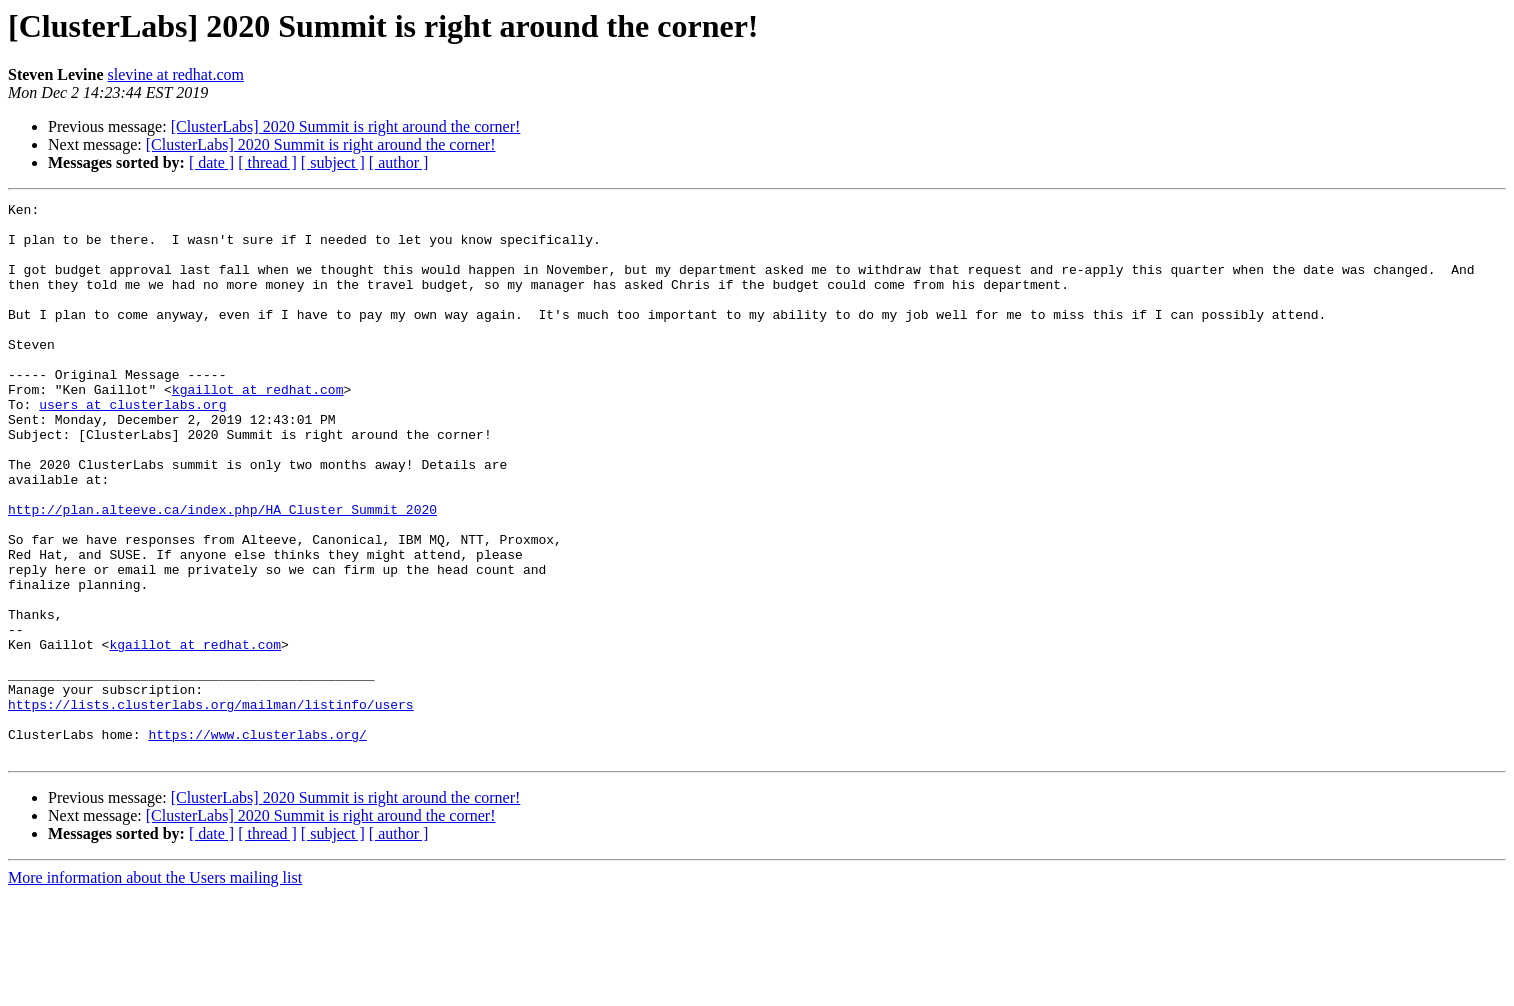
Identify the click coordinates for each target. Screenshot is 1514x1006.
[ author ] (399, 162)
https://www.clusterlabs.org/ (257, 842)
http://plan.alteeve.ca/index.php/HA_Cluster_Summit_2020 (222, 572)
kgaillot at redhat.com (258, 428)
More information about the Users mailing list (155, 988)
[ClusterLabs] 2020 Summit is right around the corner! (346, 126)
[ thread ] (267, 162)
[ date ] (211, 162)
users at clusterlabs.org (132, 446)
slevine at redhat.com (176, 74)
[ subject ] (333, 162)
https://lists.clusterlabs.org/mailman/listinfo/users (211, 806)
